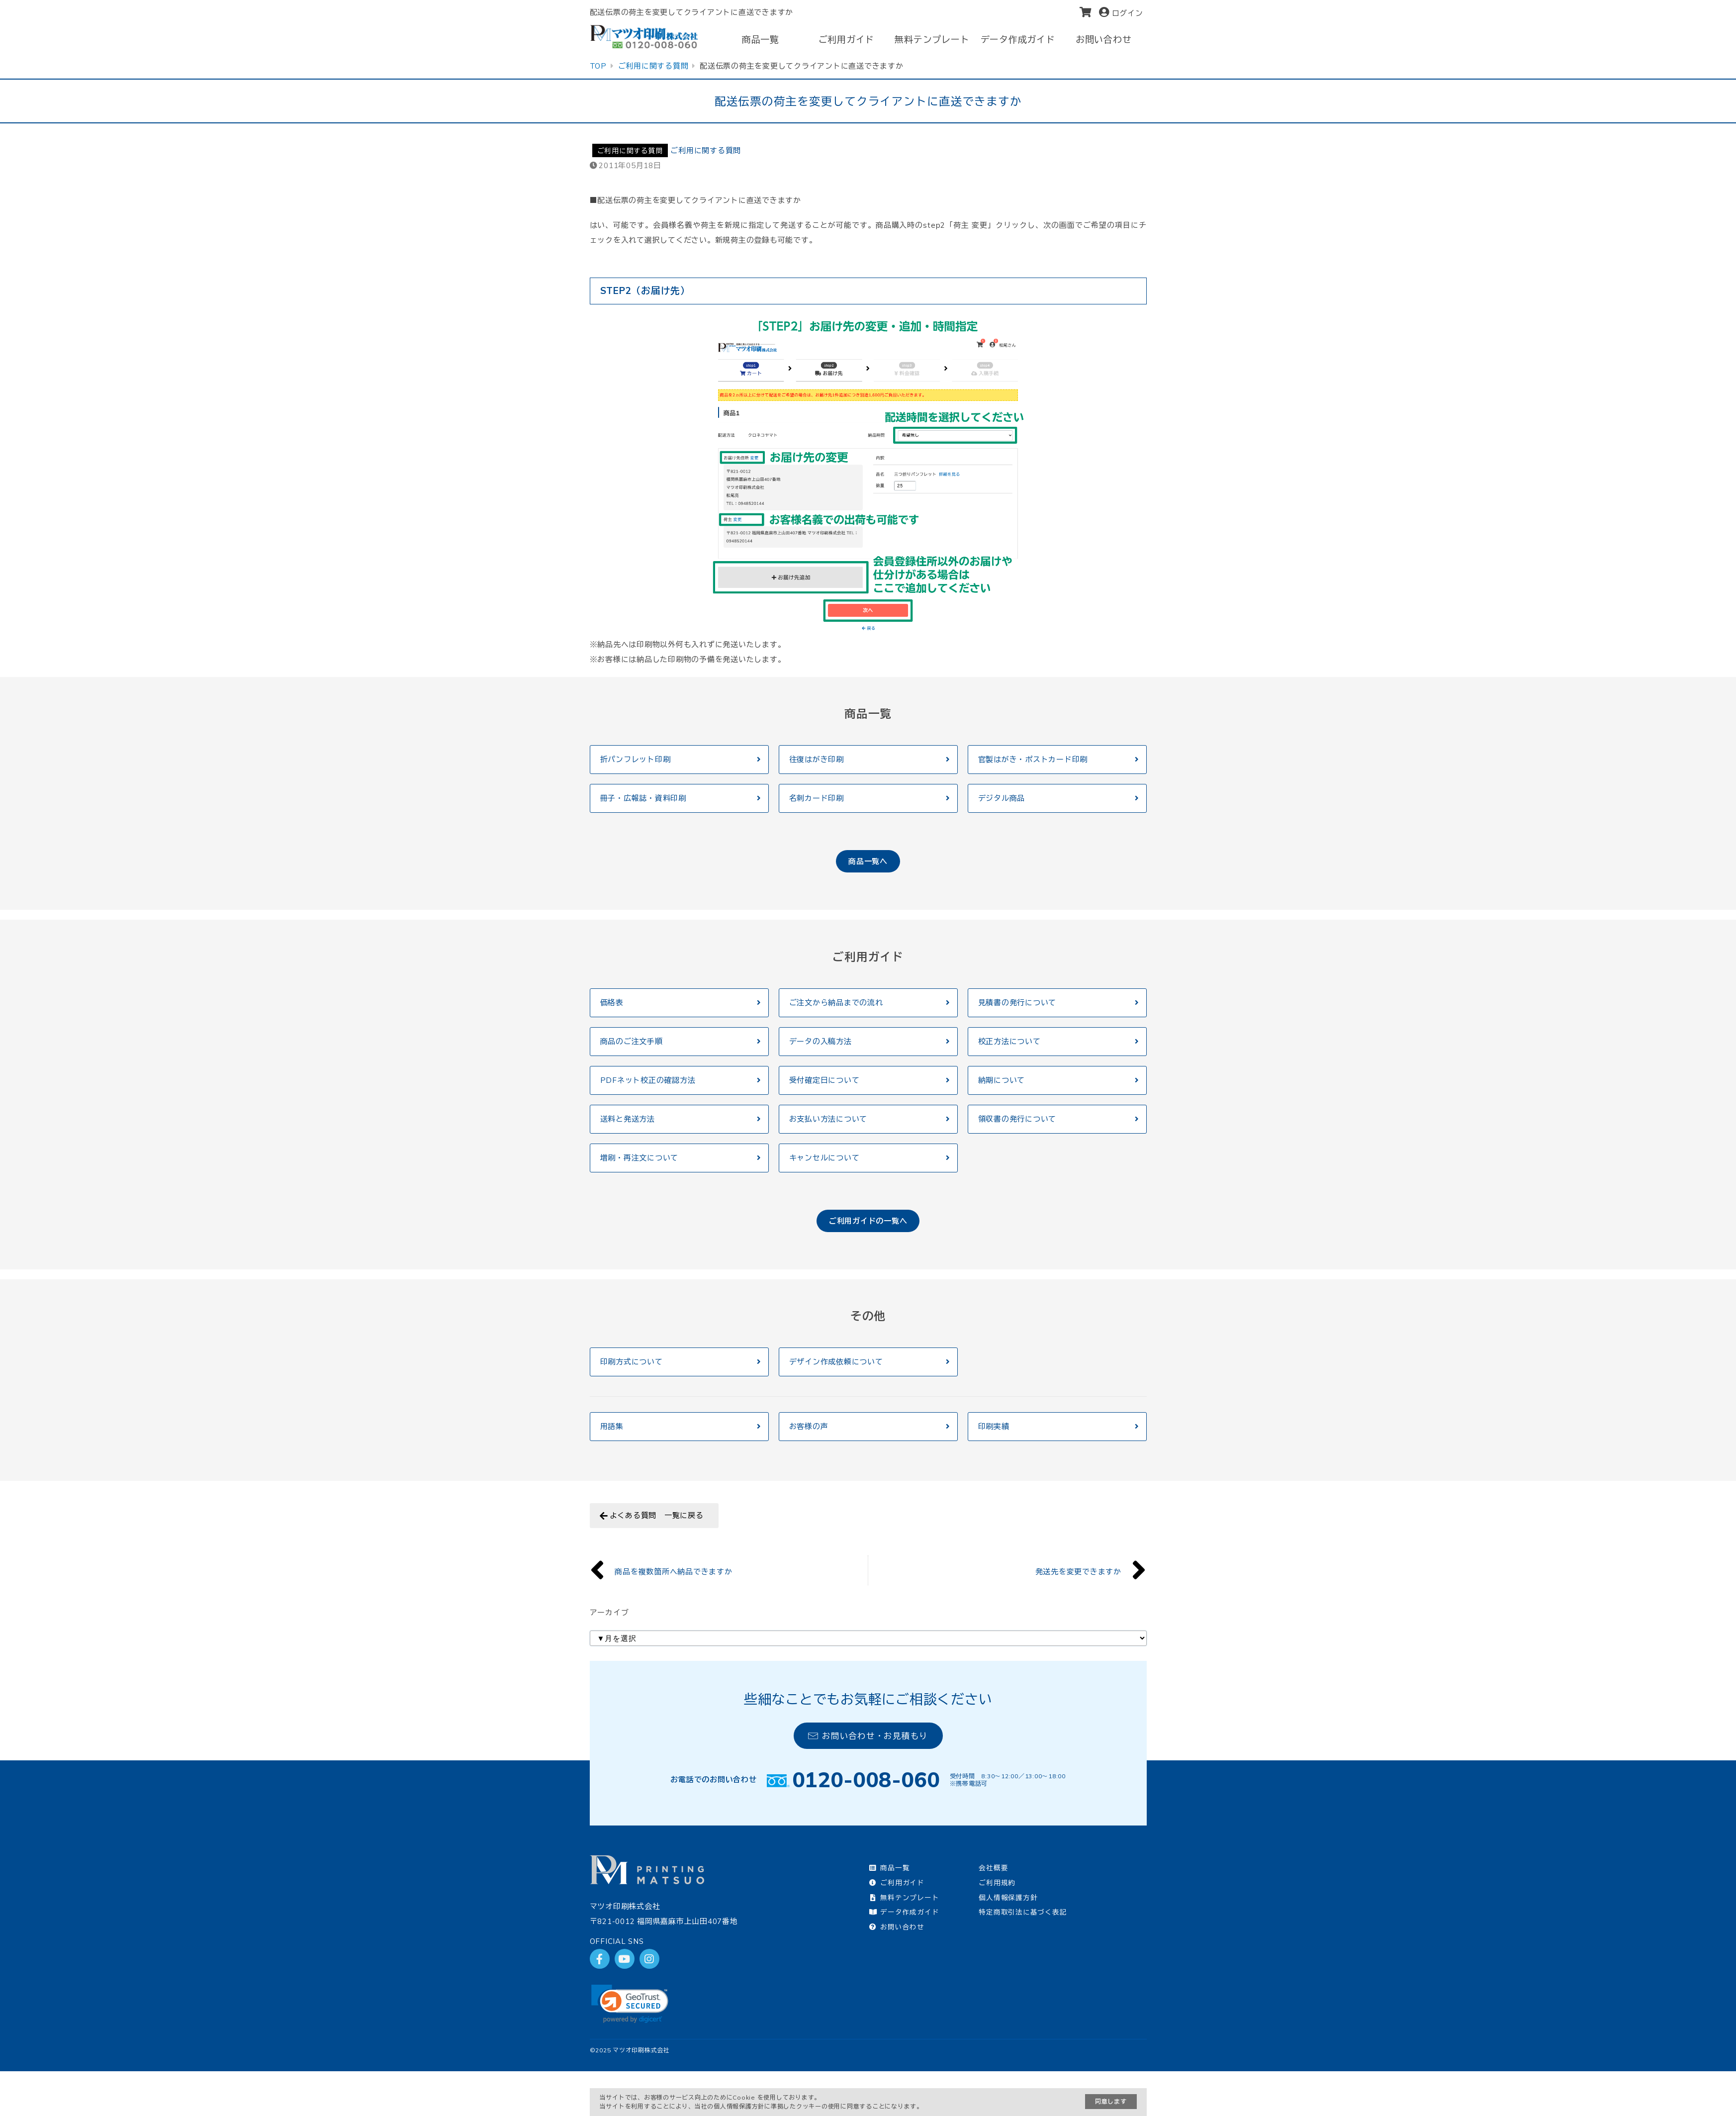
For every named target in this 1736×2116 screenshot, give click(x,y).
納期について (1001, 1080)
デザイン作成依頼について (836, 1361)
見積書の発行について (1017, 1002)
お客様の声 (808, 1426)
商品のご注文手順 (631, 1041)
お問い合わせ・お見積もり (868, 1736)
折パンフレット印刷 (635, 759)
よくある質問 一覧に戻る (657, 1515)
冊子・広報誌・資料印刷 (643, 798)
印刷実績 (993, 1426)
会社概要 (993, 1867)
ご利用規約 (997, 1882)
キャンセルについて (824, 1157)
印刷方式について (631, 1361)
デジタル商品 (1001, 798)
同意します (1111, 2101)
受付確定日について (824, 1080)
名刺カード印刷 (816, 798)
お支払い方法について (828, 1119)
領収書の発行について (1017, 1119)
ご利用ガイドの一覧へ (868, 1221)
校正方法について (1009, 1041)
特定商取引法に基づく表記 (1023, 1912)
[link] (630, 2004)
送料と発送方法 (627, 1119)
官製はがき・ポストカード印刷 (1033, 759)
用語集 (612, 1426)
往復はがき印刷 (816, 759)
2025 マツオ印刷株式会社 (632, 2050)
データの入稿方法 (820, 1041)
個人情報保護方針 (1008, 1897)
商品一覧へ (868, 861)
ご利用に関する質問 (630, 150)
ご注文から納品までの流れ (836, 1002)
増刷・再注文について (639, 1157)
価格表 (612, 1002)
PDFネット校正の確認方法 (648, 1080)
